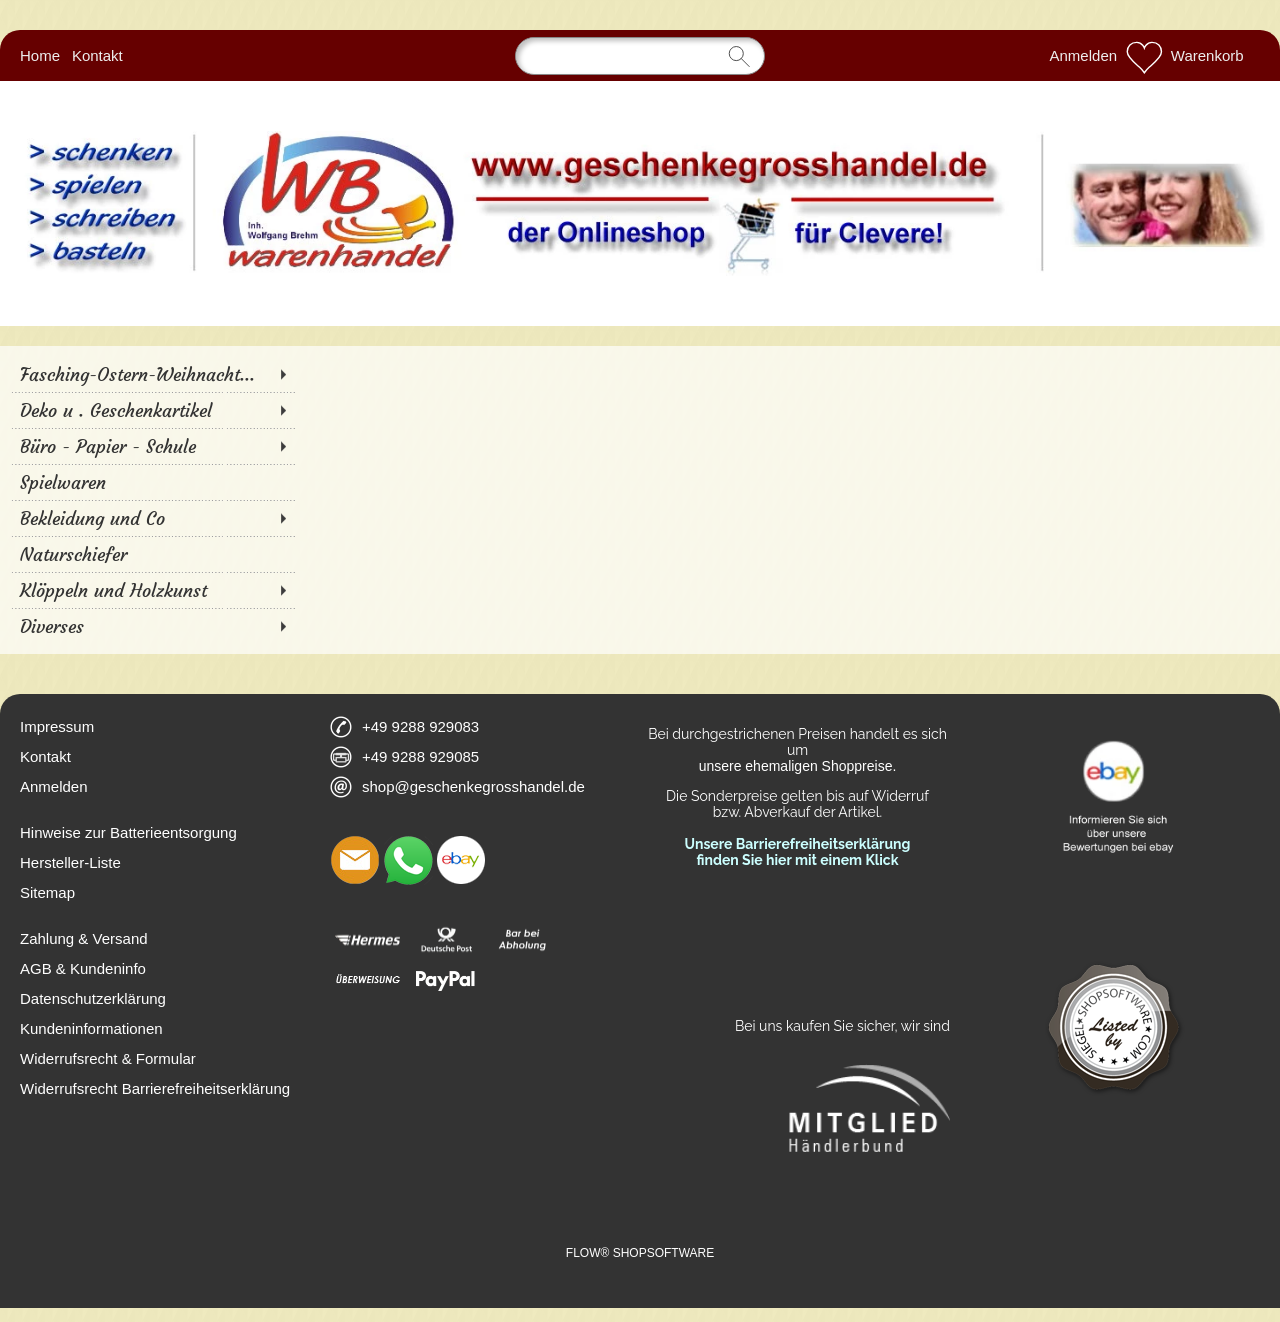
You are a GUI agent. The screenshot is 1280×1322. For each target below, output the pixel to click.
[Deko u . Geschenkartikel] (152, 410)
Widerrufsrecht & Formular (108, 1058)
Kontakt (97, 55)
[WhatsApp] (408, 860)
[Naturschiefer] (152, 554)
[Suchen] (640, 56)
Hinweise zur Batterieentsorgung (128, 832)
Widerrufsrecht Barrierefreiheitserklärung (155, 1088)
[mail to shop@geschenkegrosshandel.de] (355, 860)
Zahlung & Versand (84, 938)
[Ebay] (461, 860)
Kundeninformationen (91, 1028)
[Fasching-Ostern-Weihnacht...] (152, 374)
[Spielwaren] (152, 482)
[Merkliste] (1144, 56)
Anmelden (1084, 55)
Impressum (57, 726)
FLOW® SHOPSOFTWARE (640, 1253)
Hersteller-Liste (70, 862)
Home (40, 55)
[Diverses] (152, 626)
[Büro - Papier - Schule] (152, 446)
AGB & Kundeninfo (83, 968)
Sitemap (47, 892)
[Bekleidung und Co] (152, 518)
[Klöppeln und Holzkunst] (152, 590)
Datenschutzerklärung (93, 998)
